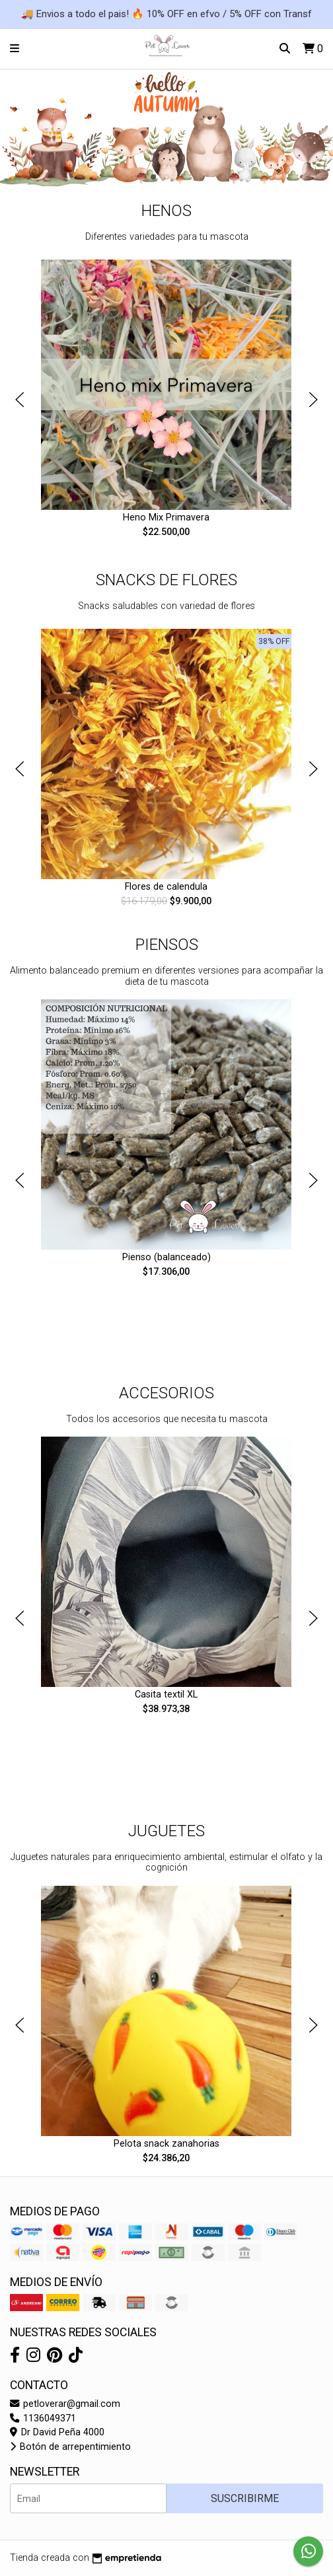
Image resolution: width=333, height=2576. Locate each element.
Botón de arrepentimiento (70, 2446)
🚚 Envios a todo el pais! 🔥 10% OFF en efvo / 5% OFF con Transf (166, 14)
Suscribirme (245, 2498)
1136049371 (43, 2418)
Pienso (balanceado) (166, 1257)
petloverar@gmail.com (65, 2404)
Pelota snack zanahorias (166, 2143)
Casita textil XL (166, 1694)
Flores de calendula (167, 886)
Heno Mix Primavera (167, 517)
